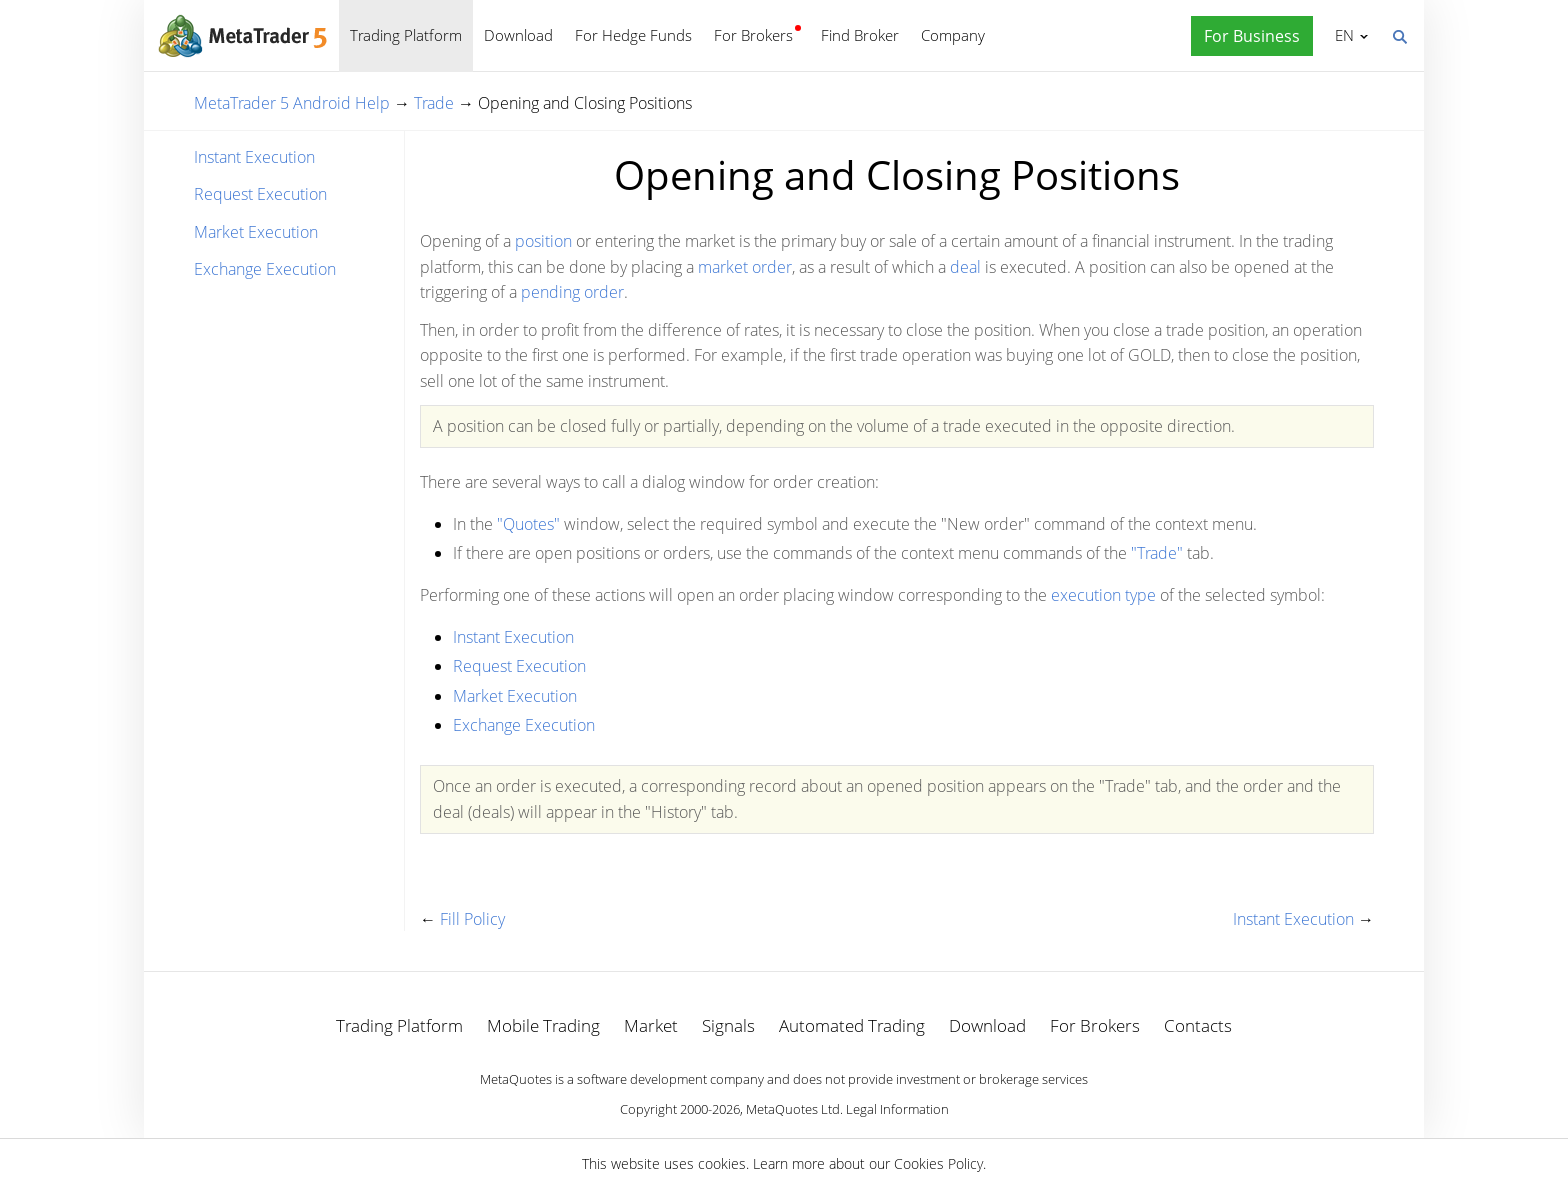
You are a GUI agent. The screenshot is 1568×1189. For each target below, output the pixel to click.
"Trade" (1157, 553)
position (543, 241)
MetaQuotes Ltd (793, 1109)
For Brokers (753, 35)
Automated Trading (852, 1025)
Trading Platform (406, 35)
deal (965, 267)
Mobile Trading (543, 1025)
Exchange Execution (265, 269)
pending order (572, 292)
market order (745, 267)
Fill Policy (472, 919)
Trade (434, 103)
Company (953, 35)
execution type (1103, 595)
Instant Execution (254, 157)
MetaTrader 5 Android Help (292, 103)
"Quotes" (528, 524)
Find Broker (860, 35)
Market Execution (256, 232)
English (1341, 35)
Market (651, 1025)
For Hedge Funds (633, 35)
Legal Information (897, 1109)
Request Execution (260, 194)
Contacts (1198, 1025)
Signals (728, 1025)
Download (518, 35)
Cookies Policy (938, 1163)
